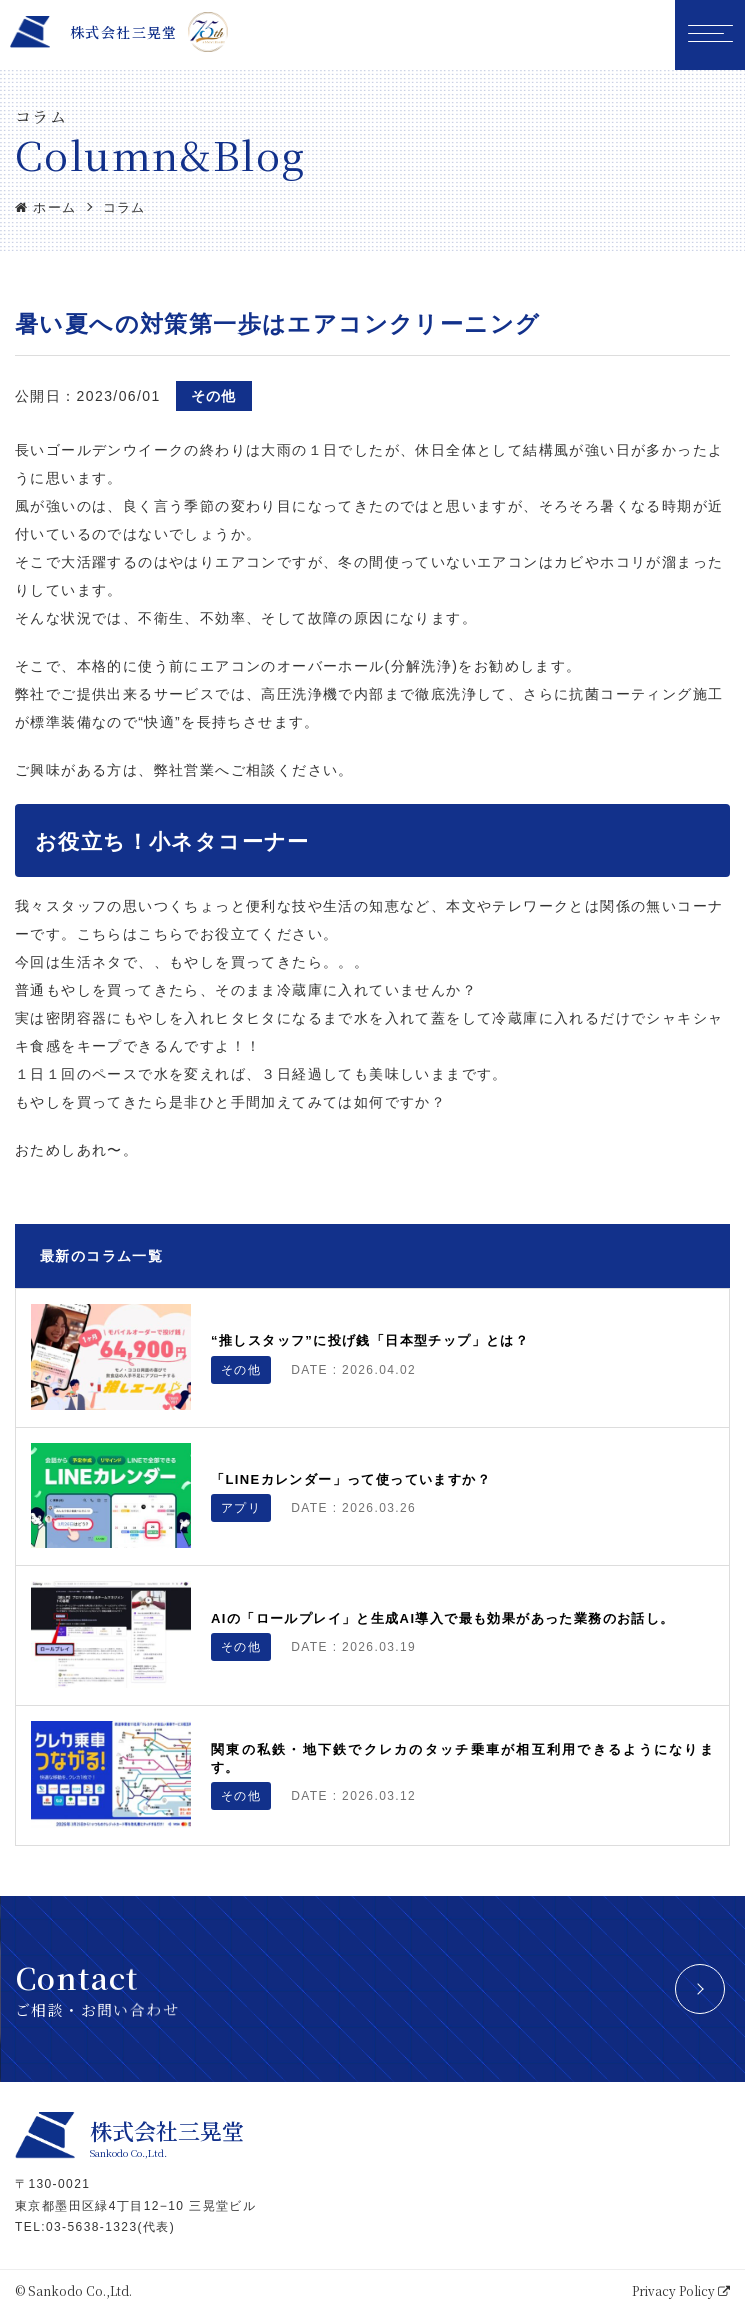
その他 (214, 396)
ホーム (46, 207)
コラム (124, 207)
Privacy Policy (681, 2290)
